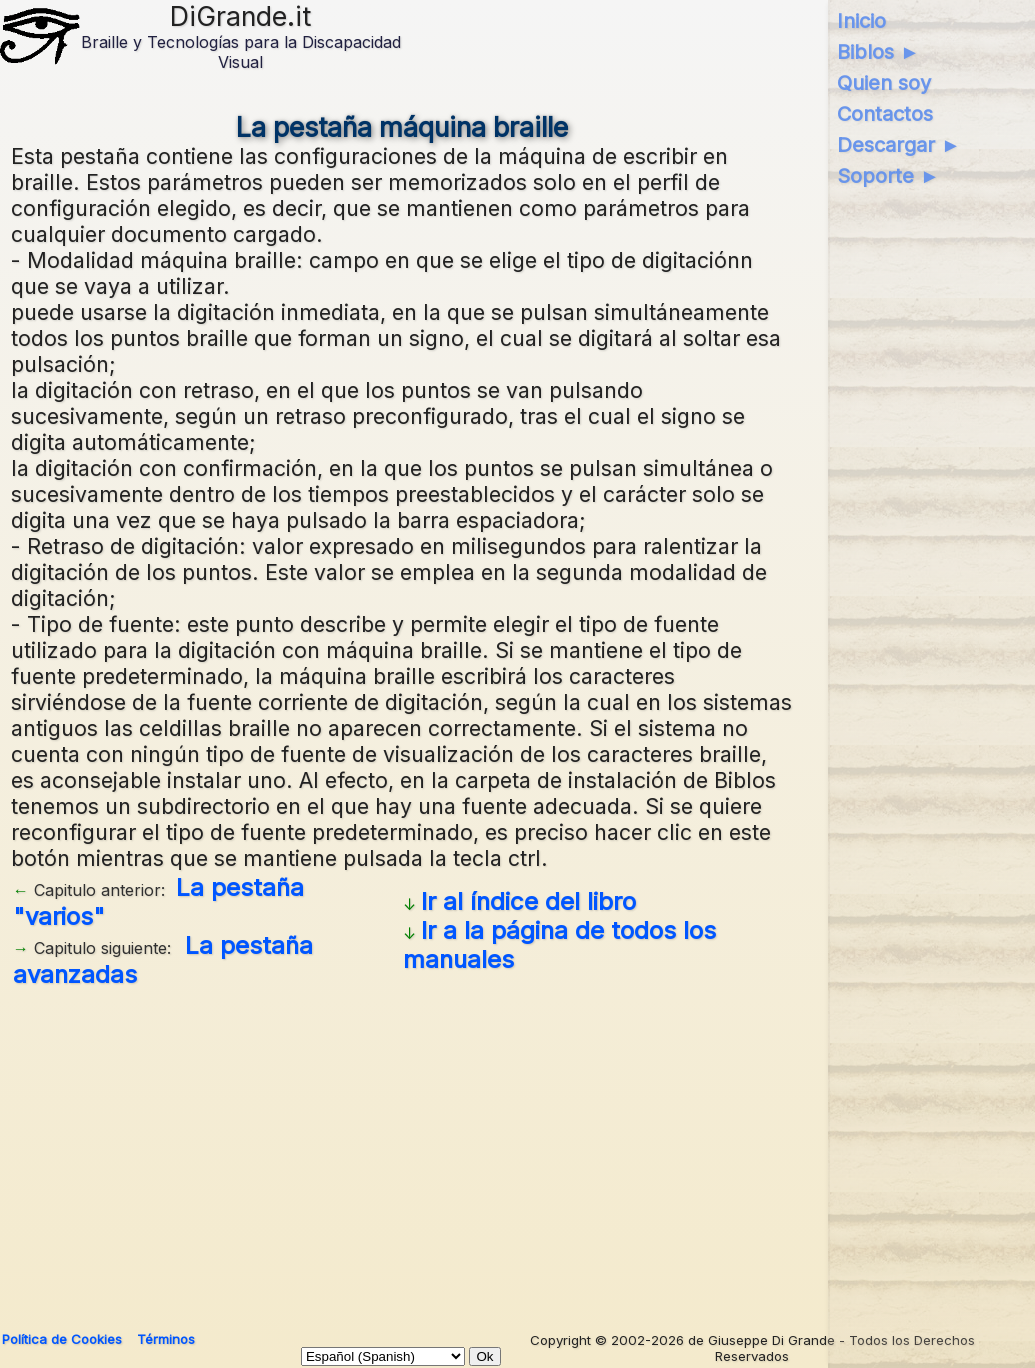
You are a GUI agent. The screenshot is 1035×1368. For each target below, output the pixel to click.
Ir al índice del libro (528, 901)
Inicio (861, 21)
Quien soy (884, 83)
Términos (166, 1339)
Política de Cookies (62, 1339)
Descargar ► (899, 145)
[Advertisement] (402, 1152)
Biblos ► (878, 52)
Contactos (885, 114)
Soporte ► (888, 176)
